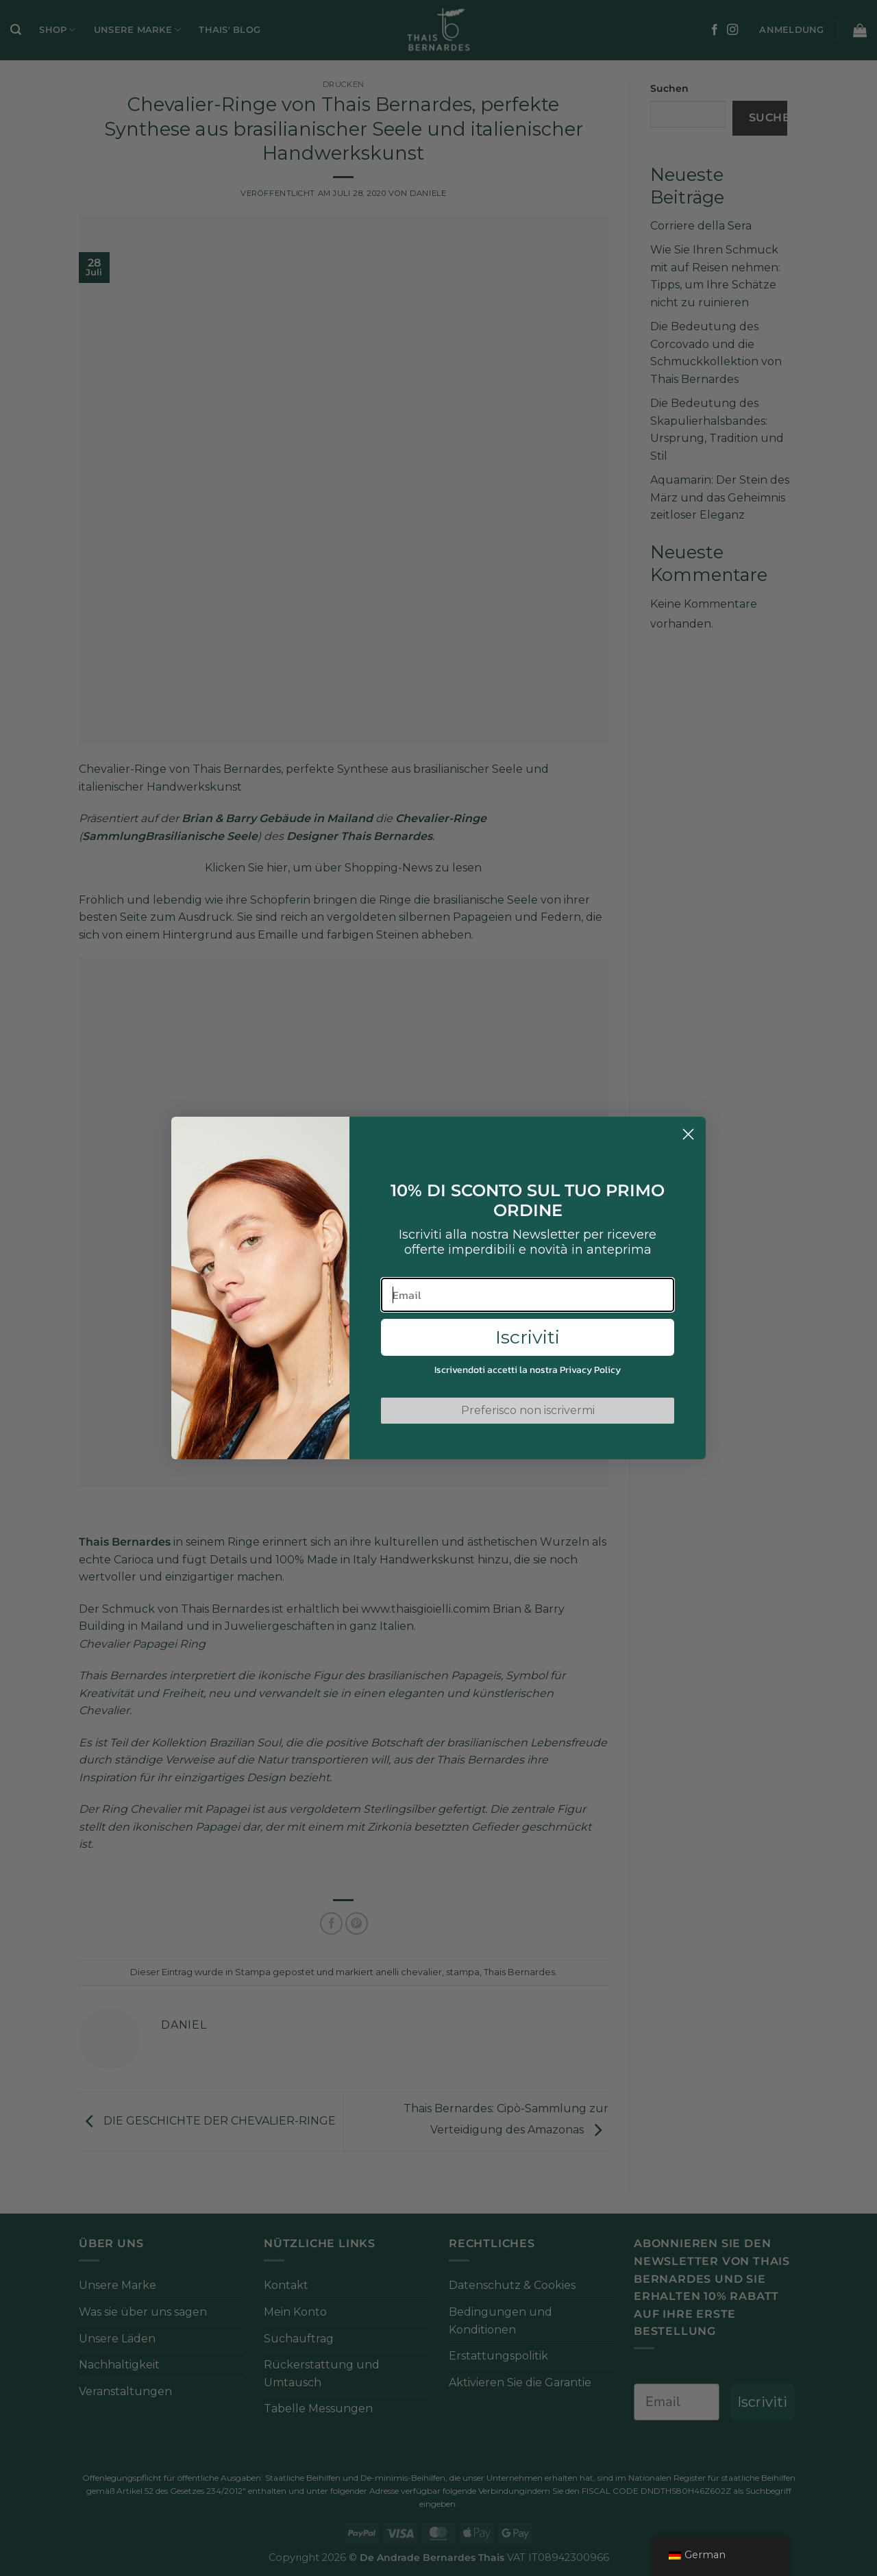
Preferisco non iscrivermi (528, 1410)
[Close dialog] (688, 1134)
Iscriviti (527, 1337)
